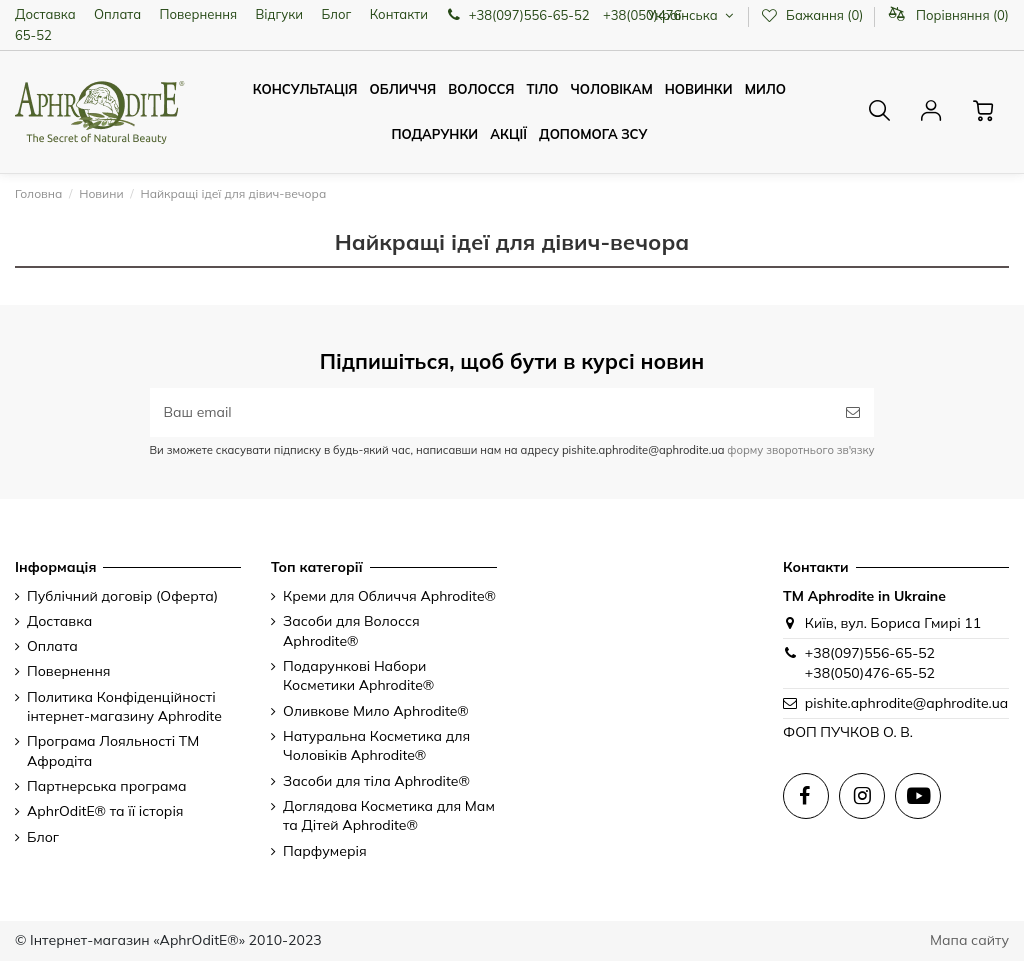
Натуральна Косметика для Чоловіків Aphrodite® (376, 746)
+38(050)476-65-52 (870, 673)
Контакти (399, 14)
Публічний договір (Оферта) (122, 596)
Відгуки (280, 14)
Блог (336, 14)
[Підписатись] (853, 412)
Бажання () (813, 15)
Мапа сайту (969, 940)
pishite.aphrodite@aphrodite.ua (906, 703)
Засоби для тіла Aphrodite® (376, 781)
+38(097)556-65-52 (870, 653)
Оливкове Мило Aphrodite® (376, 711)
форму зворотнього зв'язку (799, 450)
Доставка (45, 14)
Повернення (199, 14)
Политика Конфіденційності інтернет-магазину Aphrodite (124, 707)
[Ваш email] (491, 412)
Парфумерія (325, 851)
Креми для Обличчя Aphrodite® (389, 596)
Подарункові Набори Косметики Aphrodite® (358, 676)
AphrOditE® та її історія (105, 811)
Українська (692, 15)
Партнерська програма (107, 786)
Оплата (117, 14)
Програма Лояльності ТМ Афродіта (113, 751)
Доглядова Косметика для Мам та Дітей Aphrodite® (389, 816)
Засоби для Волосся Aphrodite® (351, 631)
